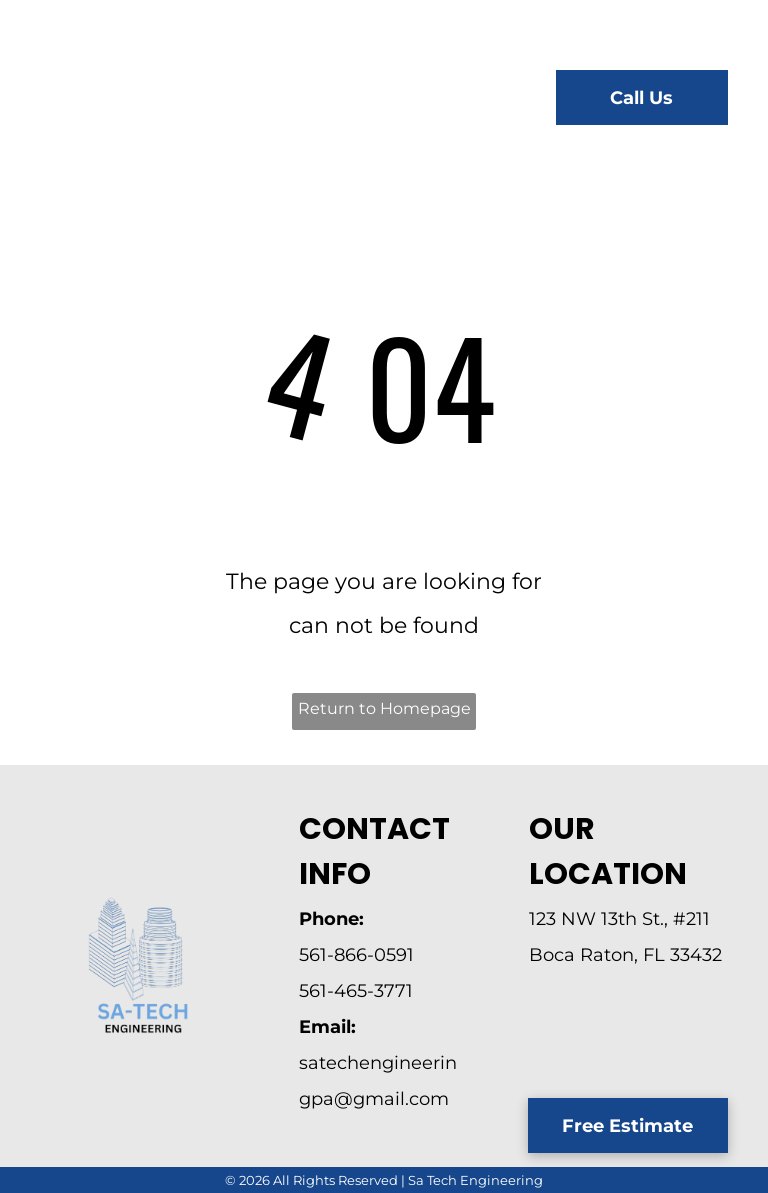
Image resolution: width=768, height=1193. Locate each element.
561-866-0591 (356, 955)
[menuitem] (328, 100)
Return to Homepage (384, 708)
